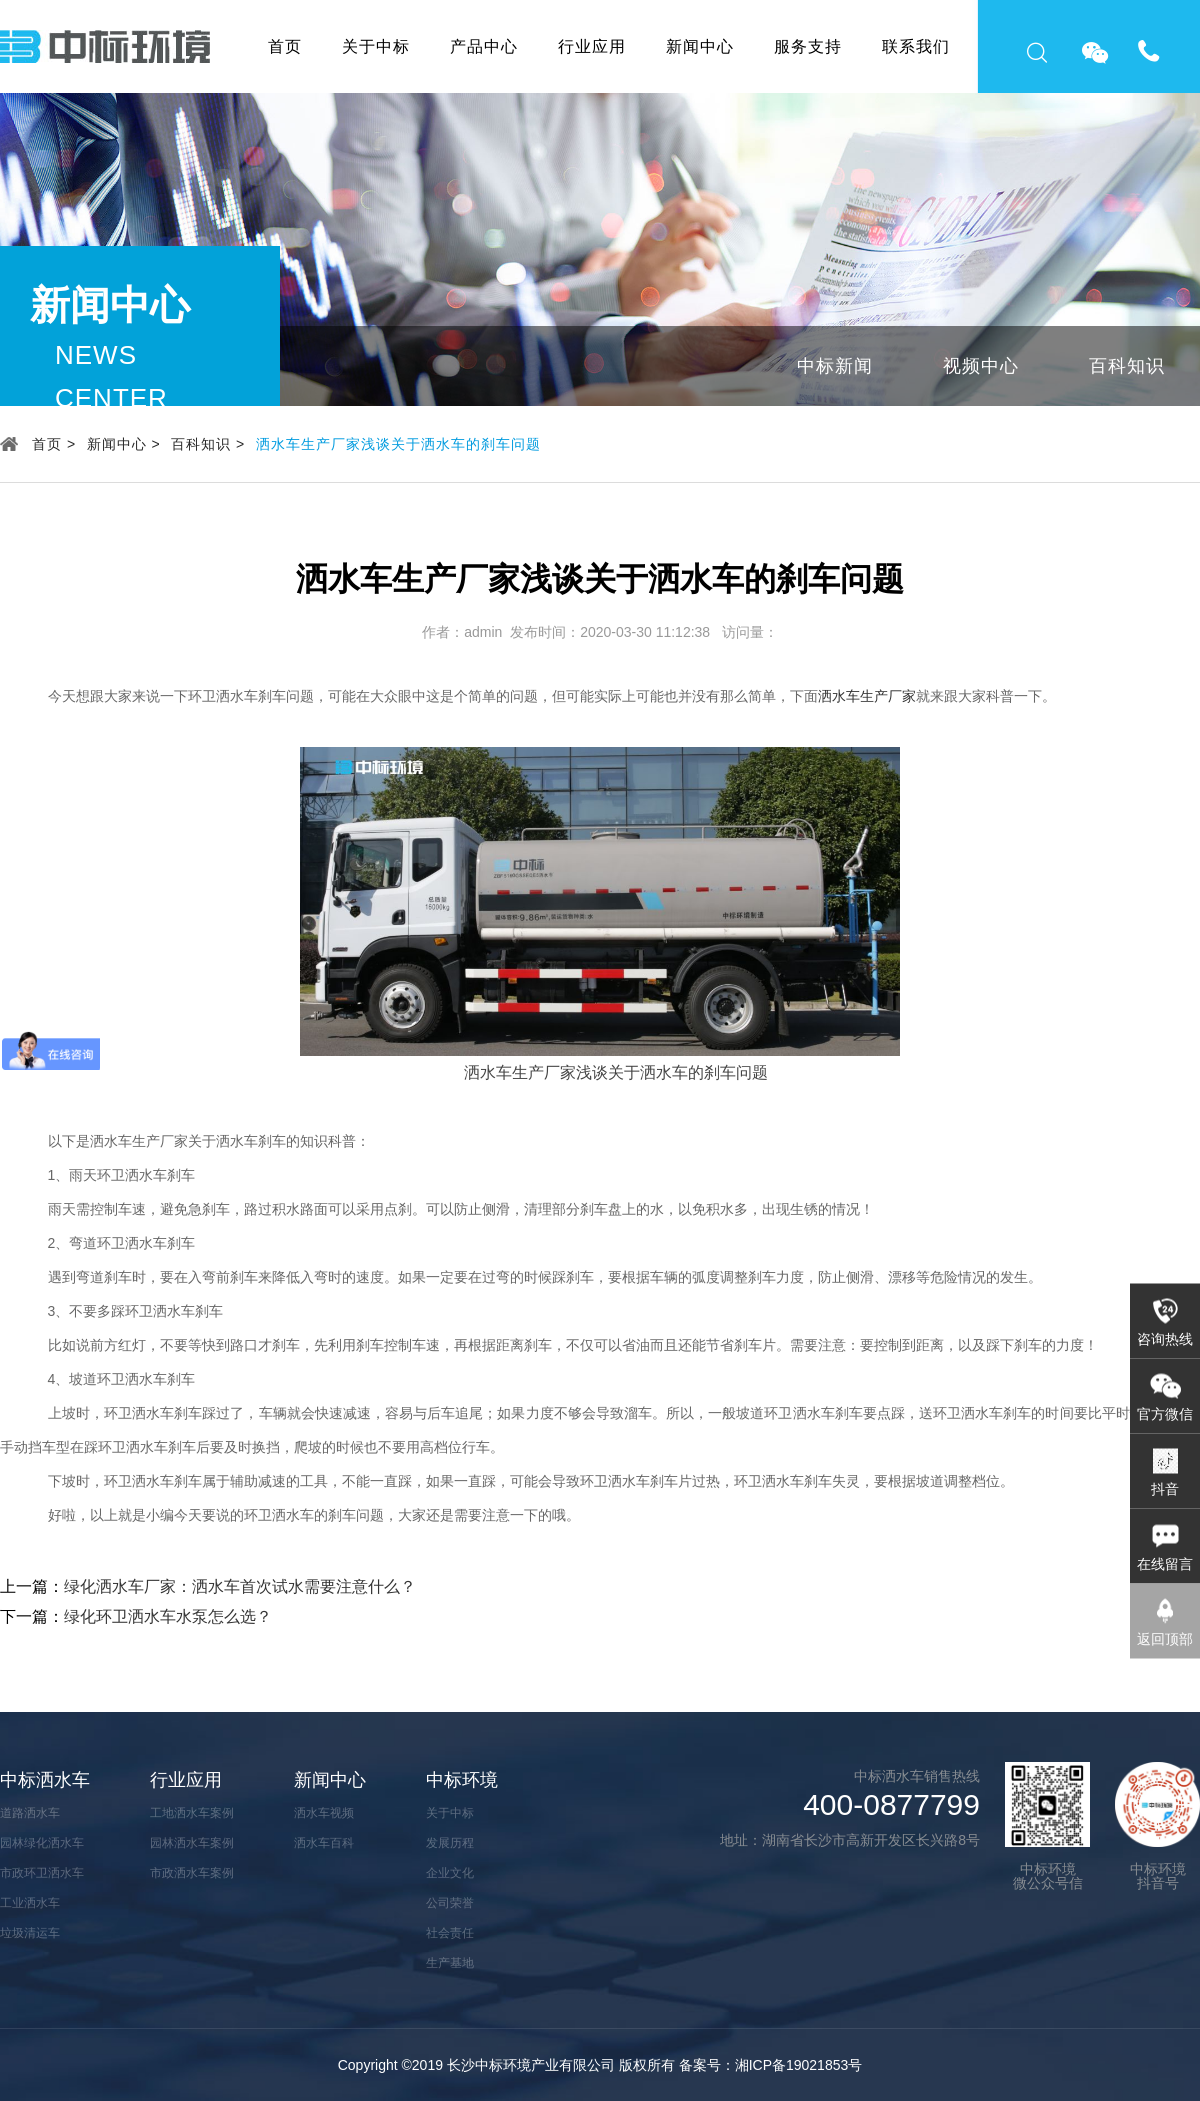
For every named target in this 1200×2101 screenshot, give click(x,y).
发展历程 (450, 1843)
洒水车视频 (324, 1813)
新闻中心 (700, 46)
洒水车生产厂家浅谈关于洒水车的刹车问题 (398, 444)
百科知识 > (208, 444)
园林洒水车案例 (192, 1843)
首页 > (54, 444)
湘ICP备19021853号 (799, 2065)
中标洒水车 (45, 1780)
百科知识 (1127, 366)
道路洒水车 (30, 1813)
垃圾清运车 (30, 1933)
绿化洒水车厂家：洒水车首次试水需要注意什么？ (240, 1586)
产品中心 (484, 46)
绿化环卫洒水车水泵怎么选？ (168, 1616)
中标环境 (462, 1780)
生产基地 (450, 1963)
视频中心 (981, 366)
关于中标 (376, 46)
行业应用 (592, 46)
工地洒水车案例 (192, 1813)
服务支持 (808, 46)
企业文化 (450, 1873)
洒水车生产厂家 (867, 696)
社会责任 (450, 1933)
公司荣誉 (450, 1903)
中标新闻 (835, 366)
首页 (285, 46)
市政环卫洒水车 (42, 1873)
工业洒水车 (30, 1903)
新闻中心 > (124, 444)
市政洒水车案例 (192, 1873)
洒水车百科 (324, 1843)
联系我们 (916, 46)
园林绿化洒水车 (42, 1843)
